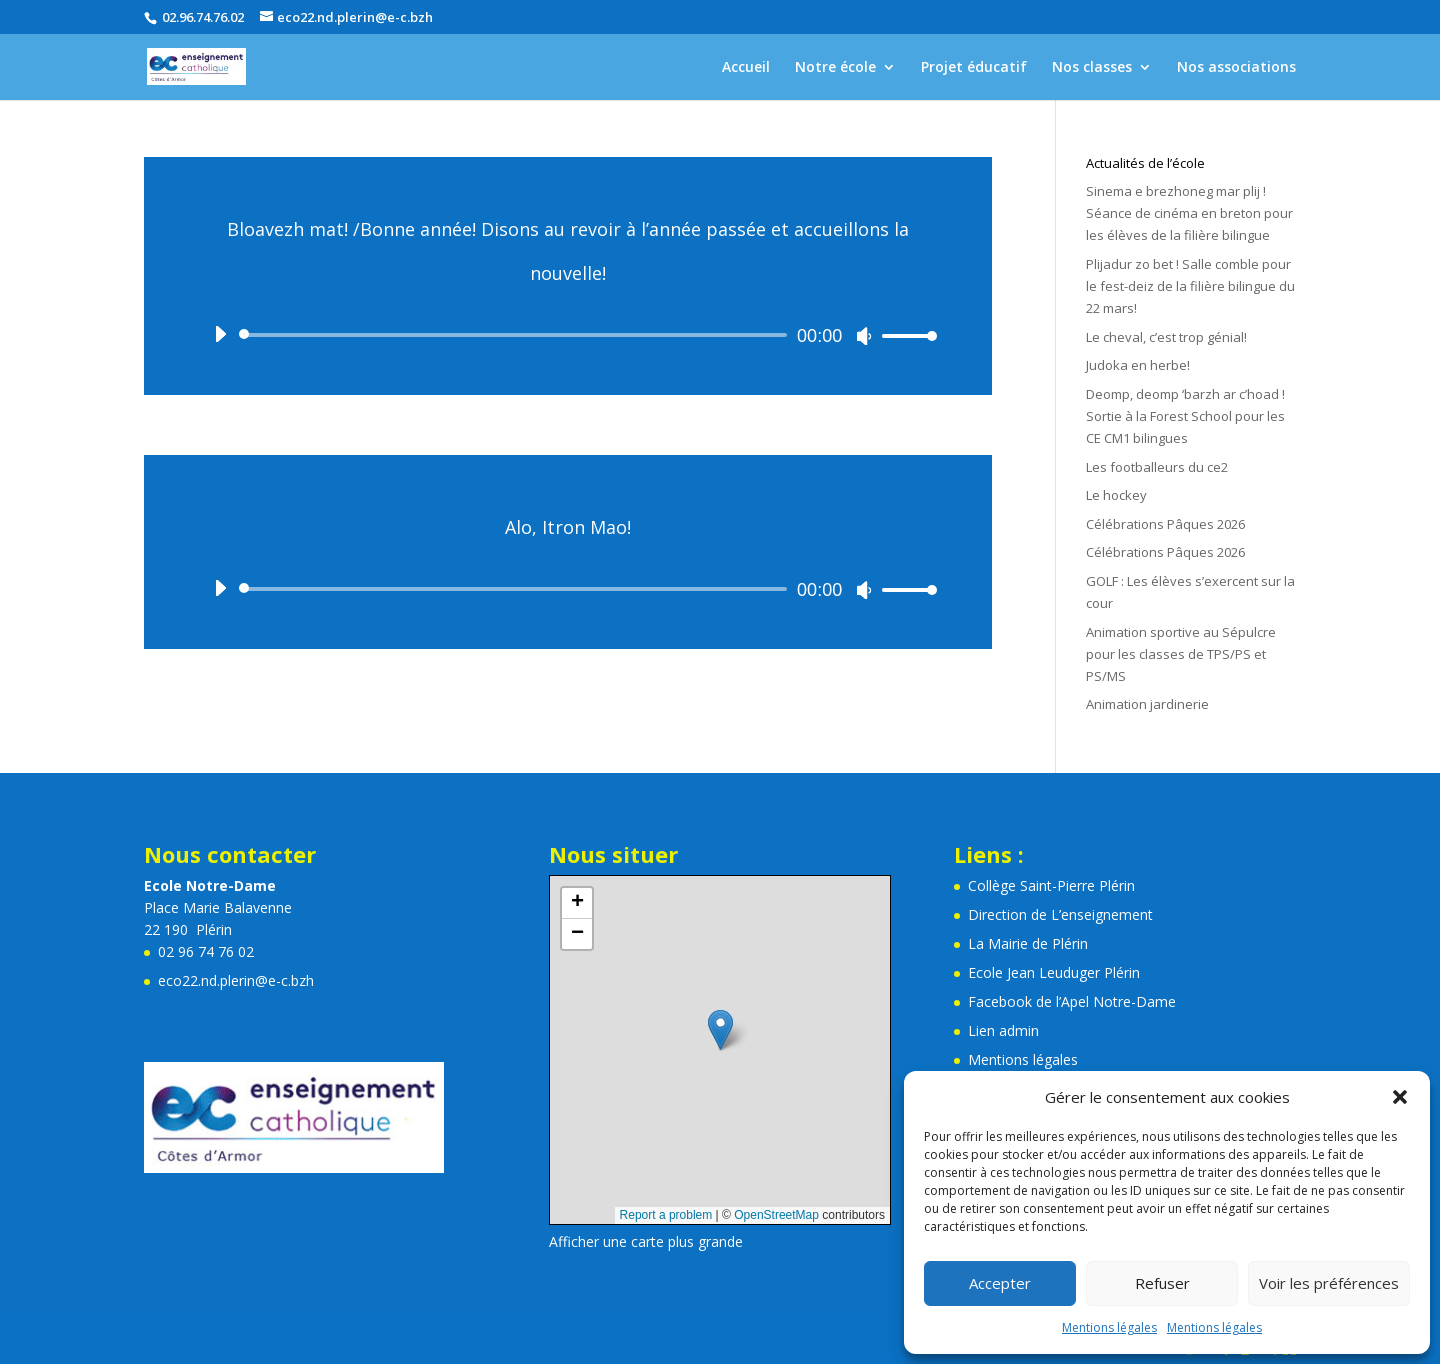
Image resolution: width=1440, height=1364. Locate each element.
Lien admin (1003, 1030)
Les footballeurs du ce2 (1157, 467)
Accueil (746, 68)
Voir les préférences (1329, 1283)
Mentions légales (1109, 1327)
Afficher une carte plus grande (646, 1241)
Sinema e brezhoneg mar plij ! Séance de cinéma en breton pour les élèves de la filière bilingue (1189, 213)
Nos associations (1236, 68)
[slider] (516, 335)
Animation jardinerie (1147, 704)
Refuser (1162, 1283)
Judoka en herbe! (1138, 365)
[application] (568, 335)
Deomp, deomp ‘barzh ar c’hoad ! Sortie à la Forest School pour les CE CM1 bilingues (1185, 416)
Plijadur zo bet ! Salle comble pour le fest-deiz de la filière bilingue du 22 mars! (1190, 286)
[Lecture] (220, 334)
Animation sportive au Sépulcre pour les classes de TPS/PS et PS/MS (1181, 654)
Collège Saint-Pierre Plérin (1051, 885)
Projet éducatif (974, 68)
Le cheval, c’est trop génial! (1166, 337)
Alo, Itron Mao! (568, 527)
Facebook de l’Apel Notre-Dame (1072, 1001)
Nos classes (1092, 68)
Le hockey (1116, 495)
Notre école (835, 68)
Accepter (1000, 1283)
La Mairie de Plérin (1028, 943)
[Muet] (864, 336)
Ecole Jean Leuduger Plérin (1054, 972)
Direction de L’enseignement (1060, 914)
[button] (1400, 1097)
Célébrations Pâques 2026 (1165, 524)
